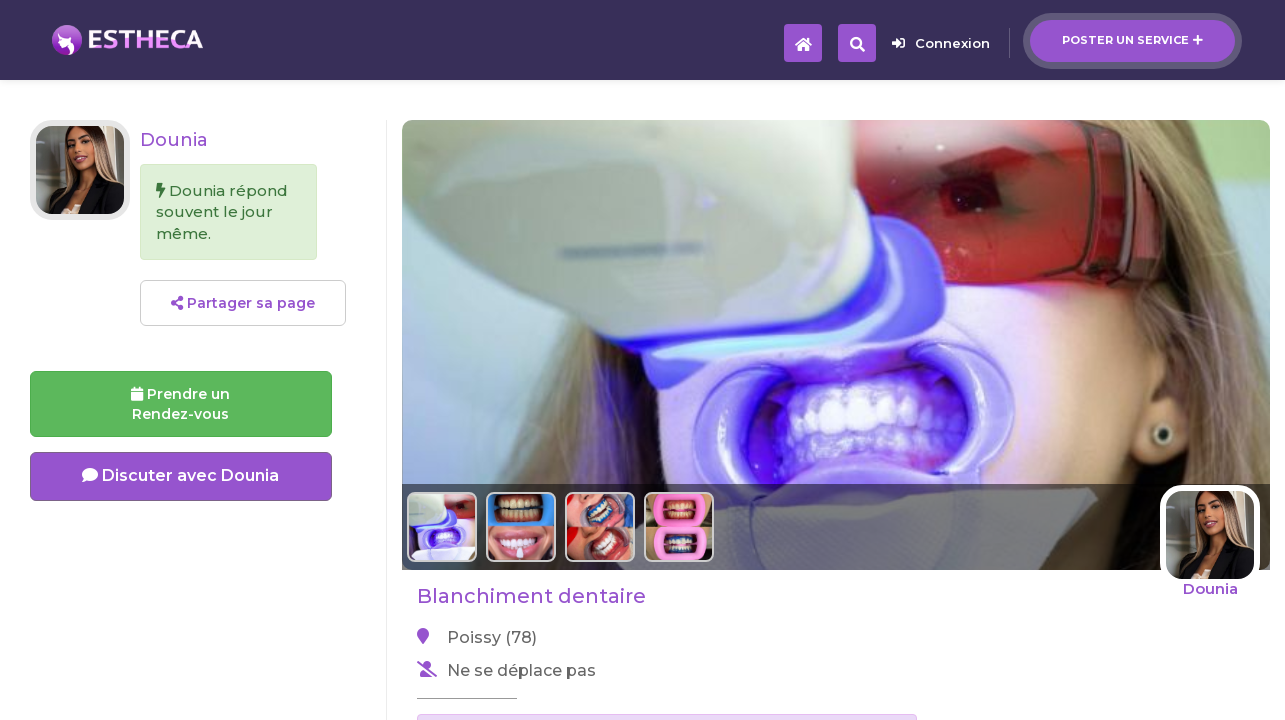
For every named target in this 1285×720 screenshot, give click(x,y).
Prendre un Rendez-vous (180, 404)
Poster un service (1132, 40)
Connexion (941, 43)
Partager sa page (243, 303)
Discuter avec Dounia (180, 475)
